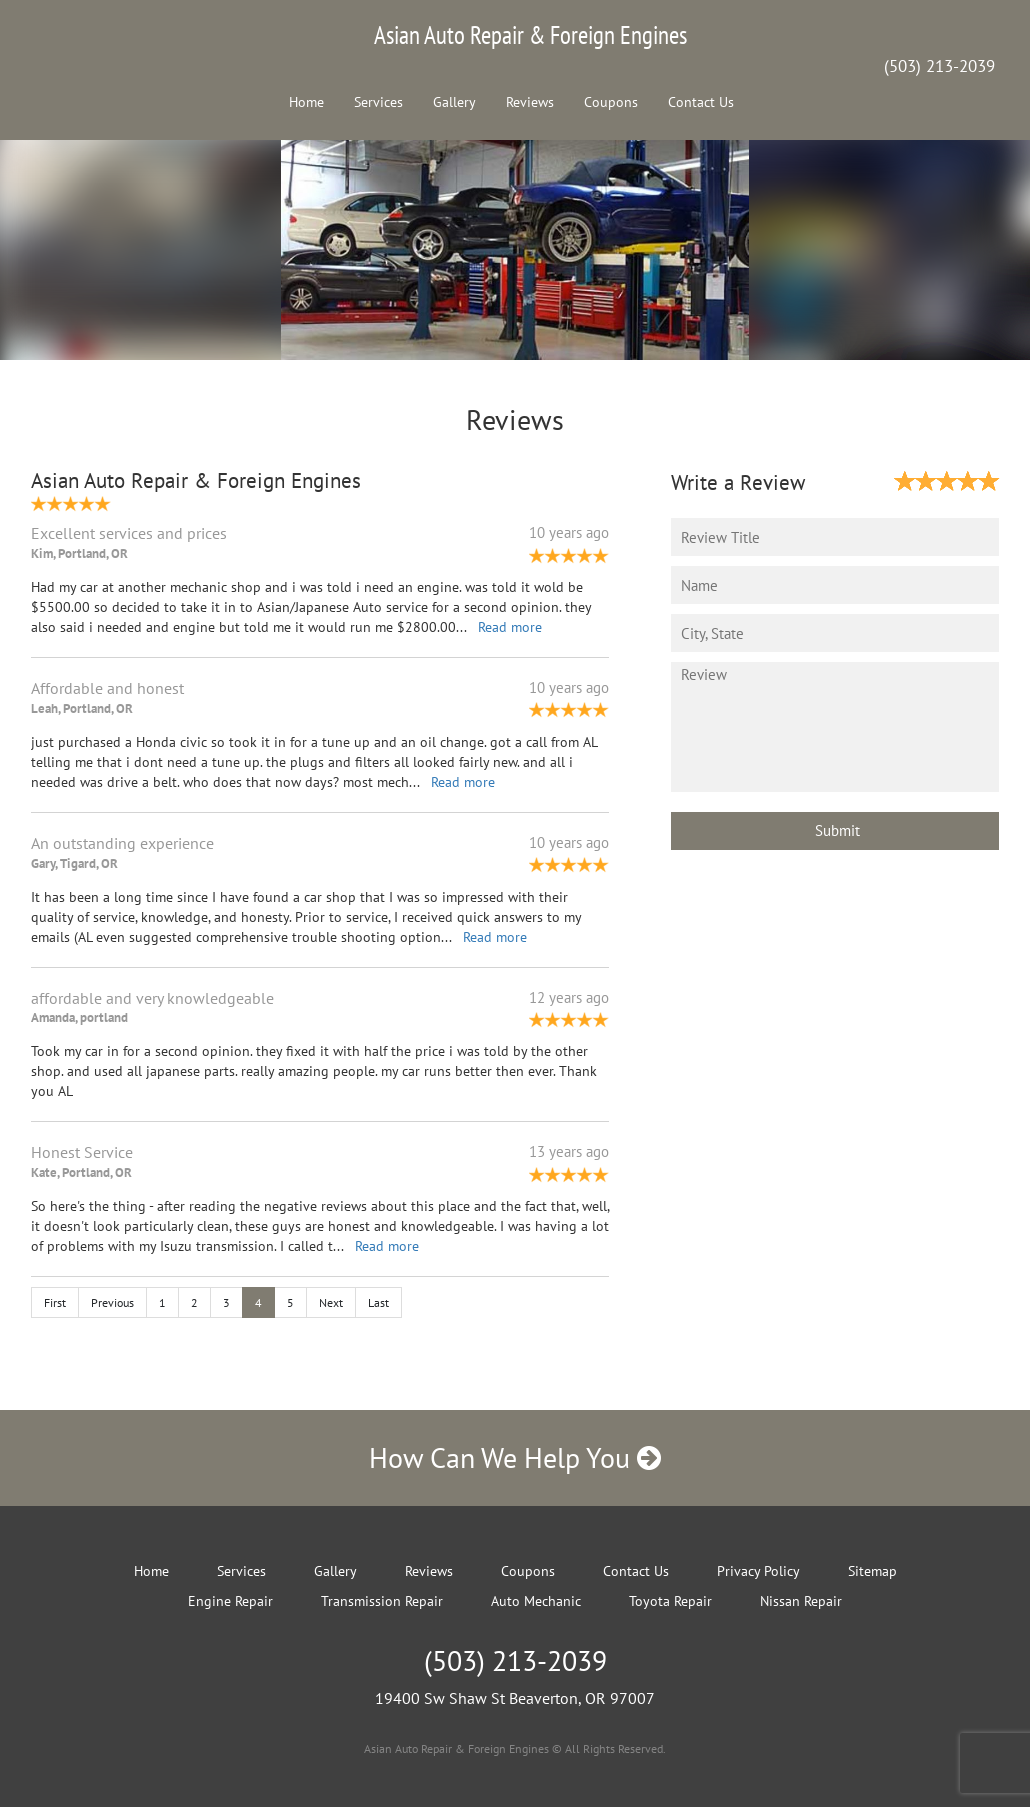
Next (331, 1302)
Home (306, 102)
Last (378, 1302)
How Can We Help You (515, 1457)
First (55, 1302)
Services (378, 102)
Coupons (611, 102)
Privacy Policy (758, 1571)
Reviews (530, 102)
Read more (510, 627)
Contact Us (701, 102)
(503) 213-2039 (939, 66)
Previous (112, 1302)
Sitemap (872, 1571)
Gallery (454, 102)
